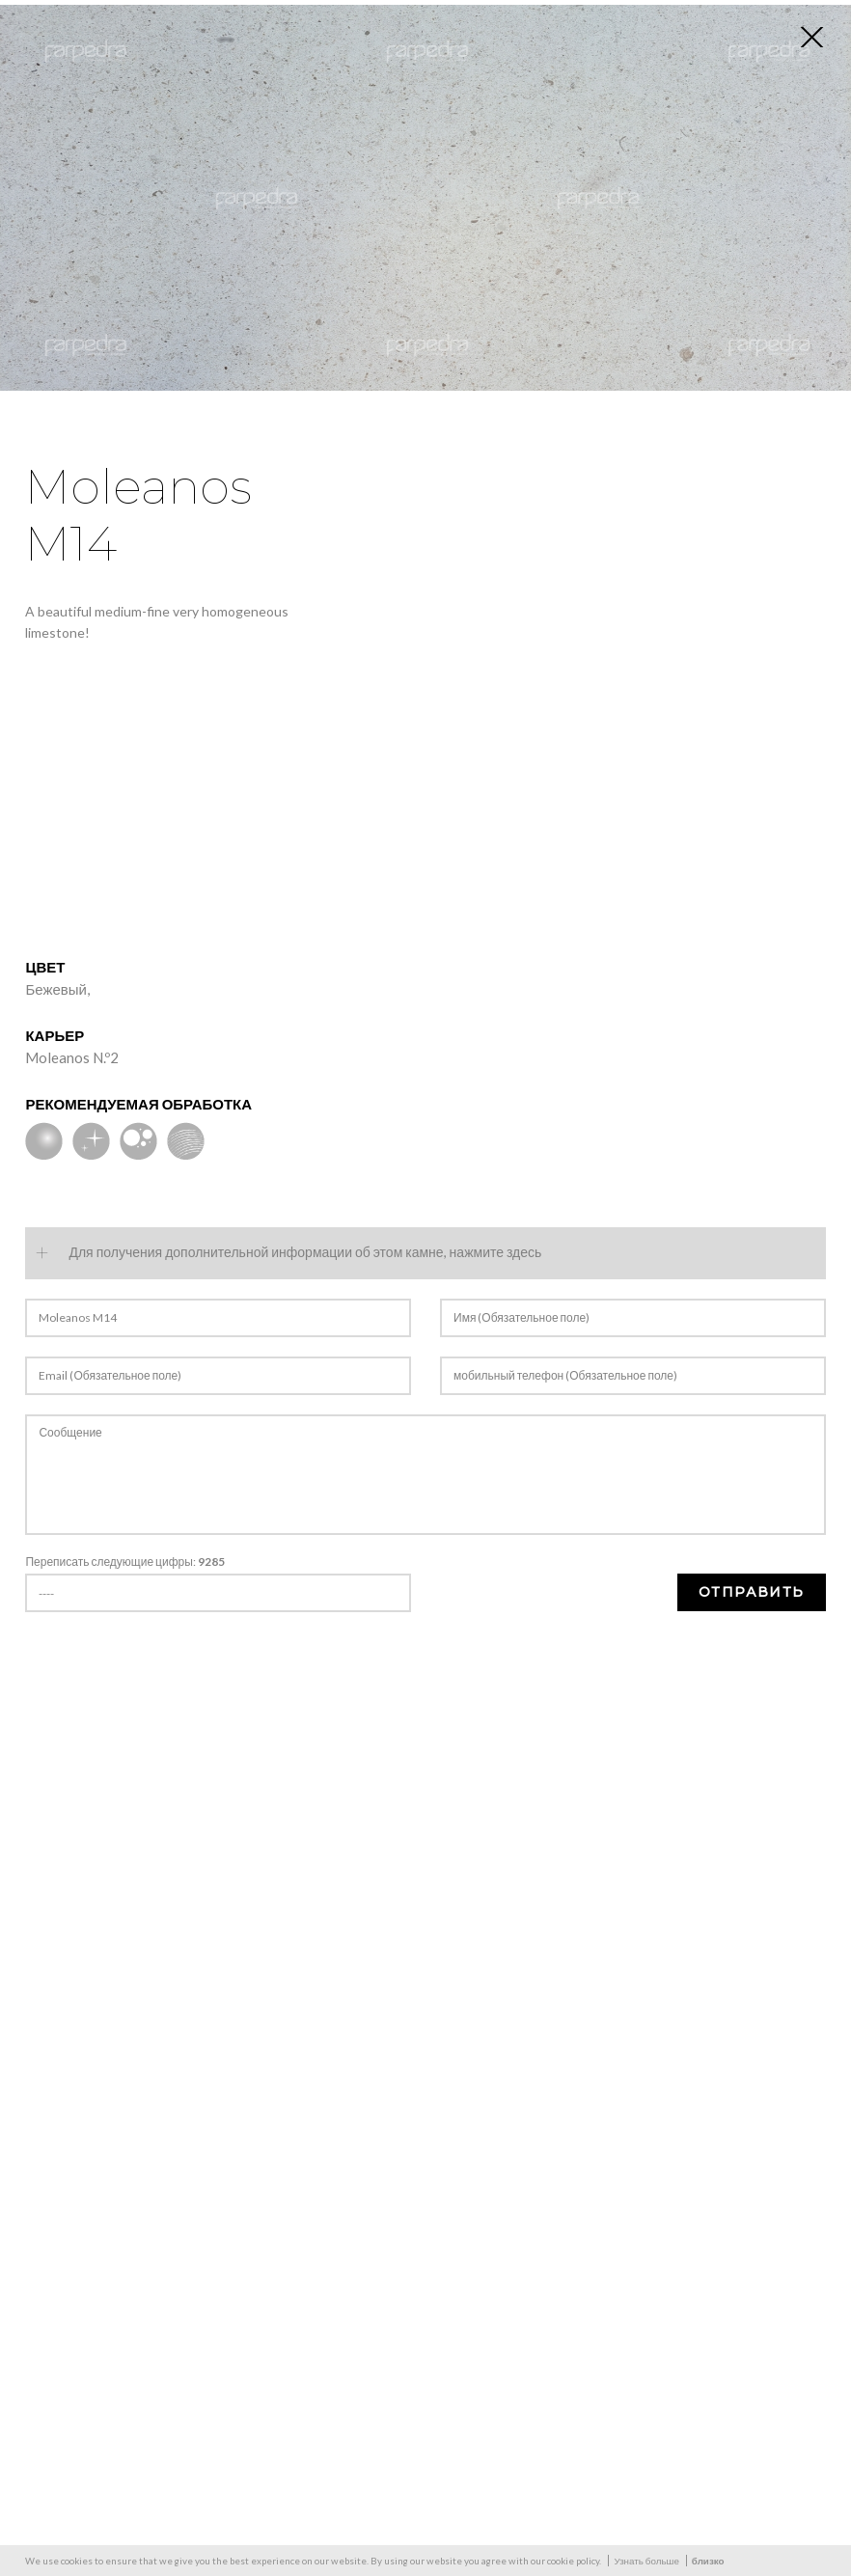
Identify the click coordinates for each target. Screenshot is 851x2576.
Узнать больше (646, 2560)
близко (708, 2560)
